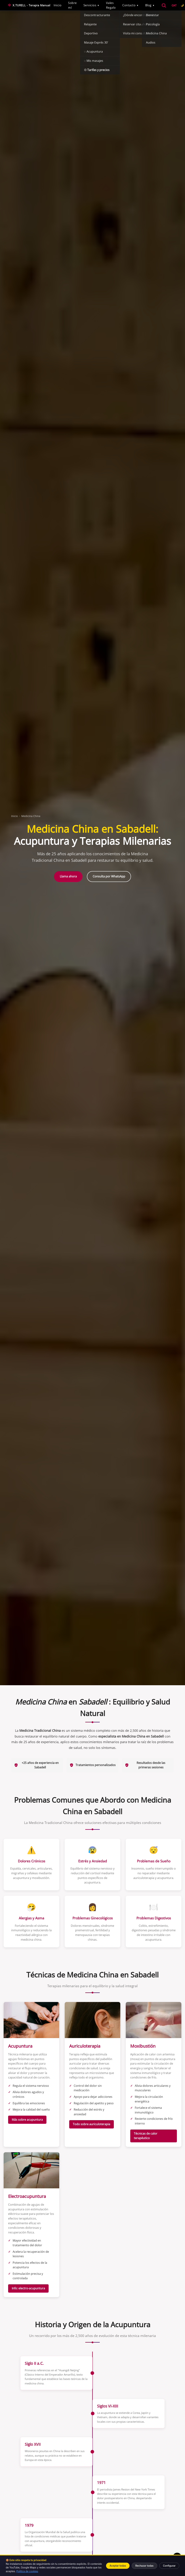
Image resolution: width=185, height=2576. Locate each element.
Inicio (57, 5)
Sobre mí (72, 5)
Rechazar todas (144, 2565)
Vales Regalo (110, 5)
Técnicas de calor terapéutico (145, 2136)
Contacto (130, 5)
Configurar (169, 2565)
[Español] (173, 5)
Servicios (91, 5)
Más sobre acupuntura (27, 2120)
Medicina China (30, 817)
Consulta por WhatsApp (109, 877)
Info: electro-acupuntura (28, 2288)
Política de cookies (27, 2571)
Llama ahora (68, 877)
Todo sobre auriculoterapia (91, 2124)
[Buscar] (163, 5)
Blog (149, 5)
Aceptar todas (117, 2565)
